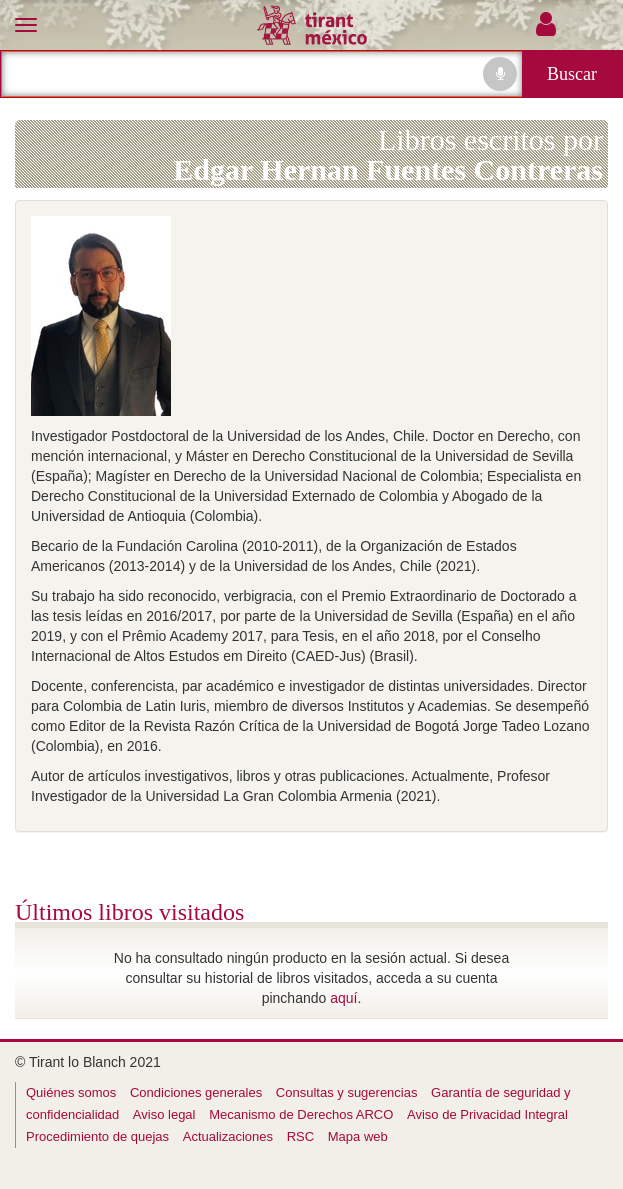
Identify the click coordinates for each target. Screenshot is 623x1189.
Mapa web (358, 1136)
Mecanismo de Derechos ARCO (301, 1114)
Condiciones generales (196, 1092)
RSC (300, 1136)
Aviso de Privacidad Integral (487, 1114)
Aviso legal (164, 1114)
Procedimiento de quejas (97, 1136)
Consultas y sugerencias (347, 1092)
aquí (343, 998)
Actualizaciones (228, 1136)
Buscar (572, 74)
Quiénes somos (71, 1092)
